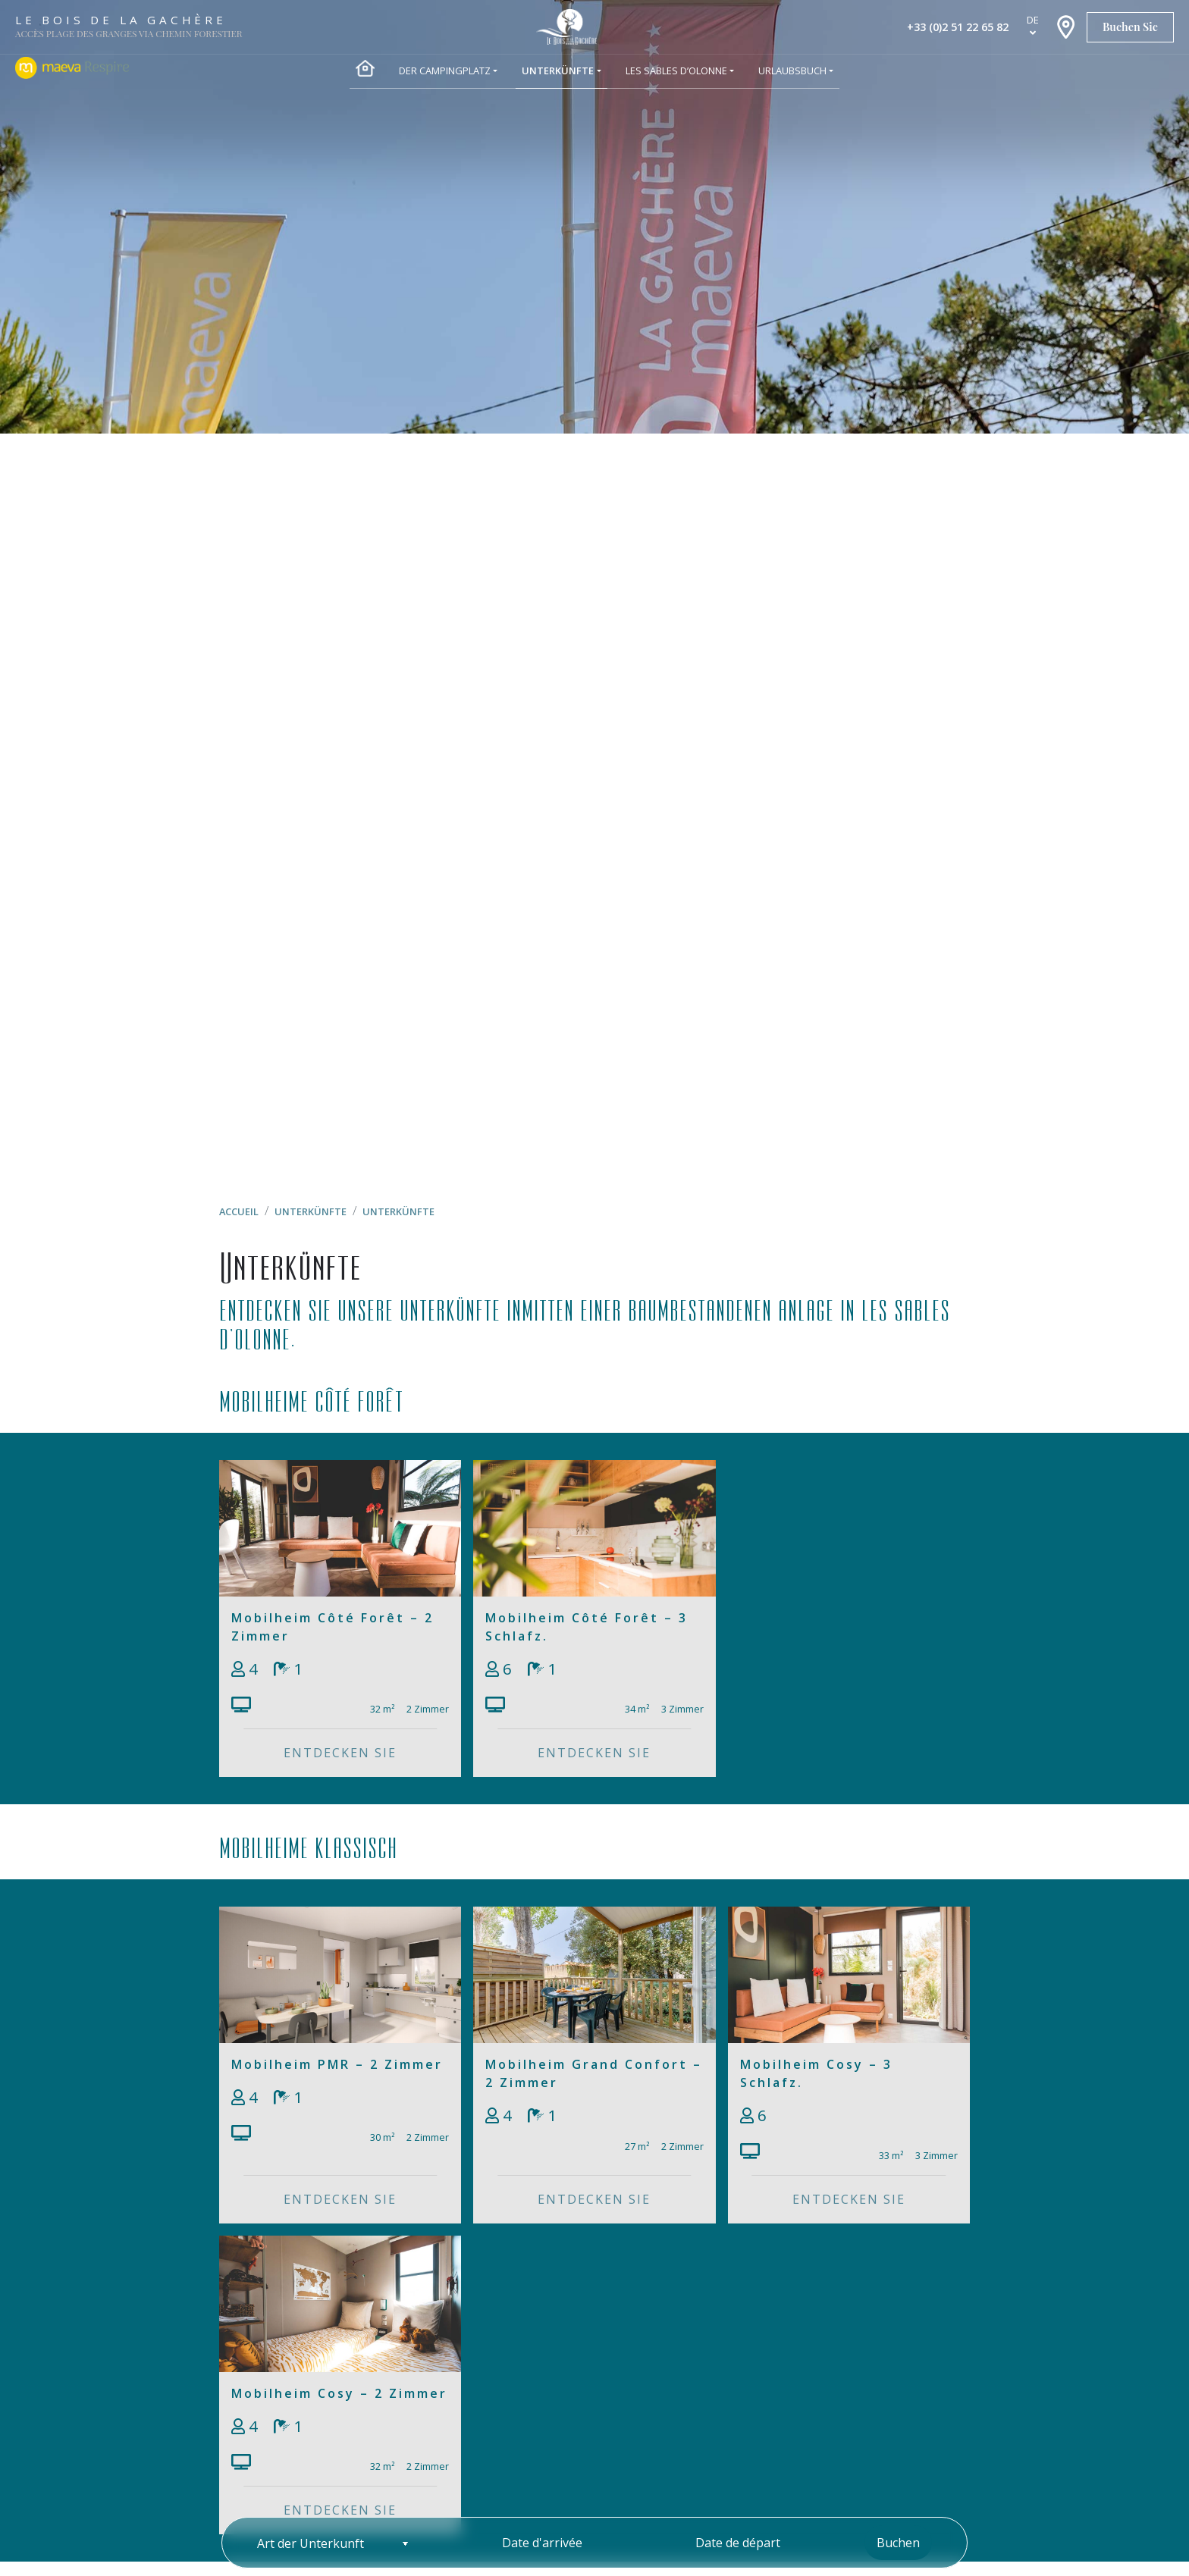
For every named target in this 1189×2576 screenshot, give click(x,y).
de (1033, 20)
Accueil (239, 1211)
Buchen (898, 2542)
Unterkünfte (311, 1211)
